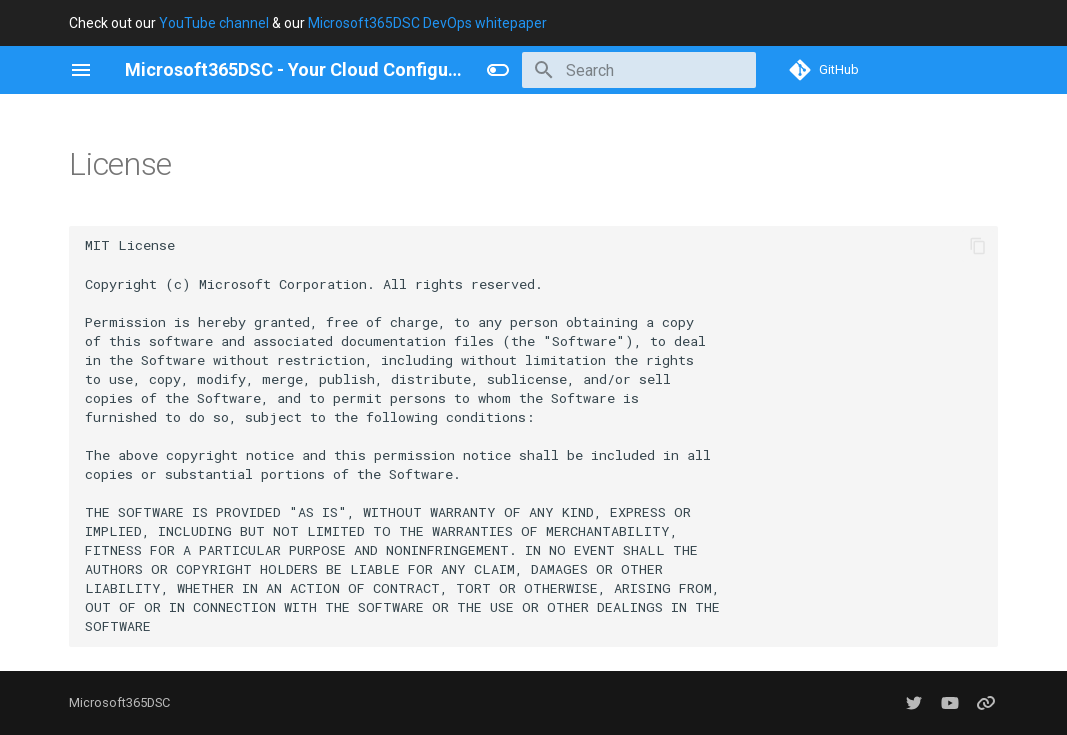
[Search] (639, 70)
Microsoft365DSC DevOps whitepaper (427, 23)
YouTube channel (214, 23)
